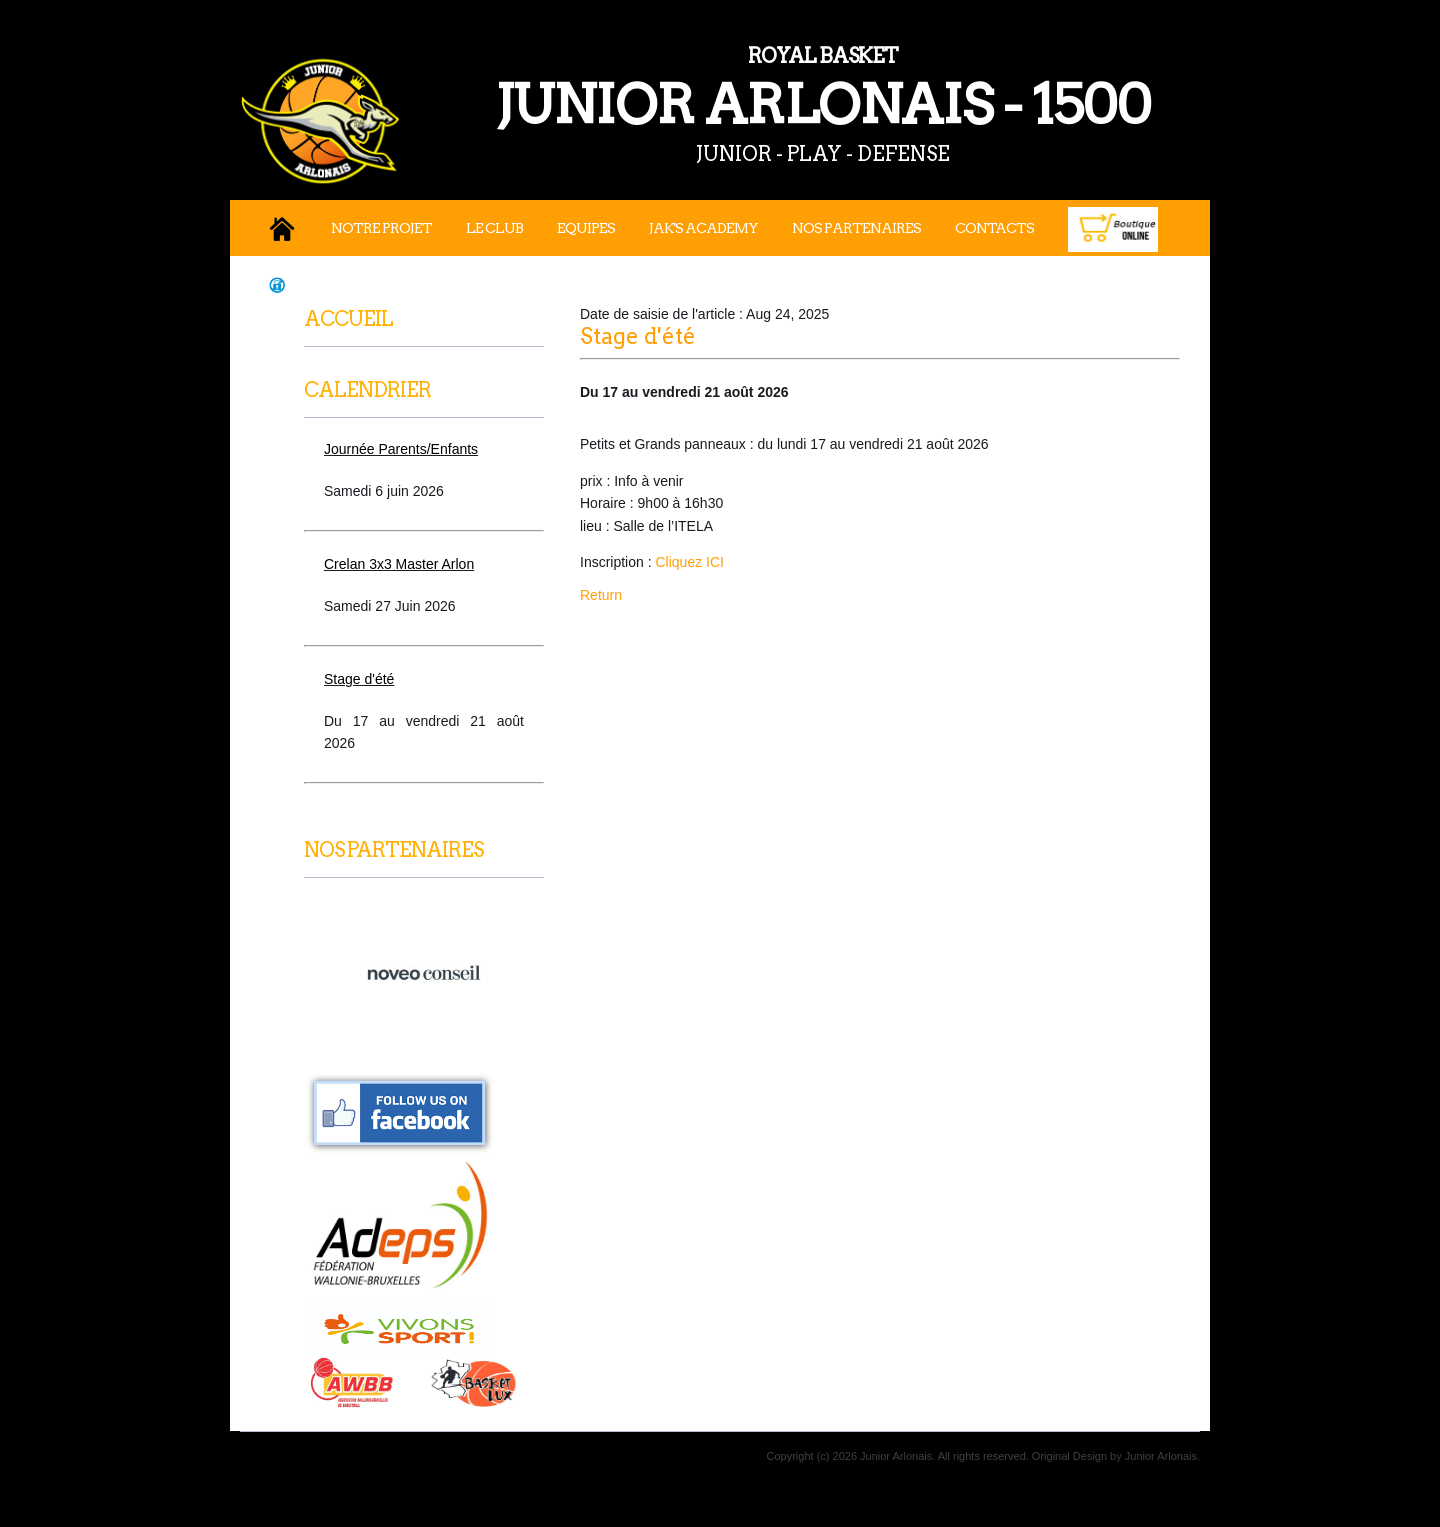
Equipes (586, 228)
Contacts (994, 228)
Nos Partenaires (856, 228)
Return (601, 595)
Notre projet (381, 228)
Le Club (494, 228)
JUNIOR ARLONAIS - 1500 (730, 88)
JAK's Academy (703, 228)
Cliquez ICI (689, 562)
